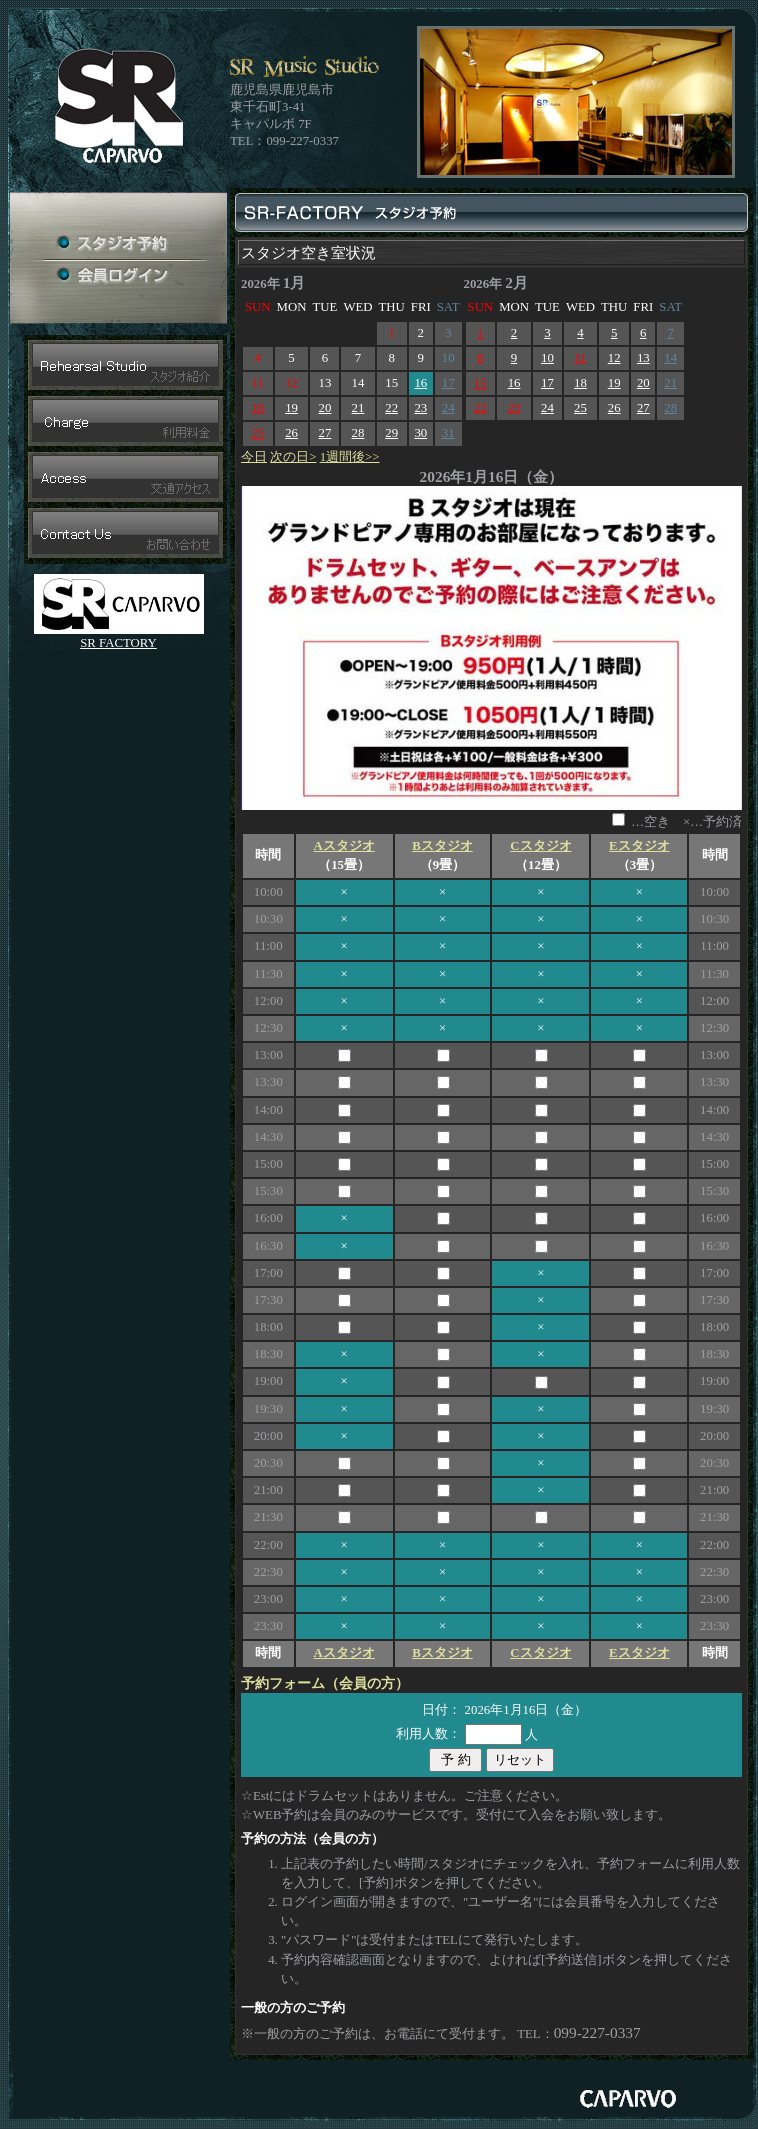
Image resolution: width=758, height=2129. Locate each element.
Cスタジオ (540, 846)
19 (291, 408)
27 (325, 433)
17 (448, 383)
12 (614, 358)
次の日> (293, 457)
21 (358, 408)
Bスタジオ (442, 846)
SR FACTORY (118, 643)
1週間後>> (350, 457)
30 (420, 433)
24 (448, 408)
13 (643, 358)
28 (358, 433)
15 (480, 383)
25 (257, 433)
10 (547, 358)
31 (448, 433)
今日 (254, 457)
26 (291, 433)
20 (325, 408)
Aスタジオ (343, 846)
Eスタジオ (639, 846)
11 (580, 358)
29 (391, 433)
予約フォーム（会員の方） (325, 1683)
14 (670, 358)
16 (420, 383)
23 (420, 408)
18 (257, 408)
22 (391, 408)
